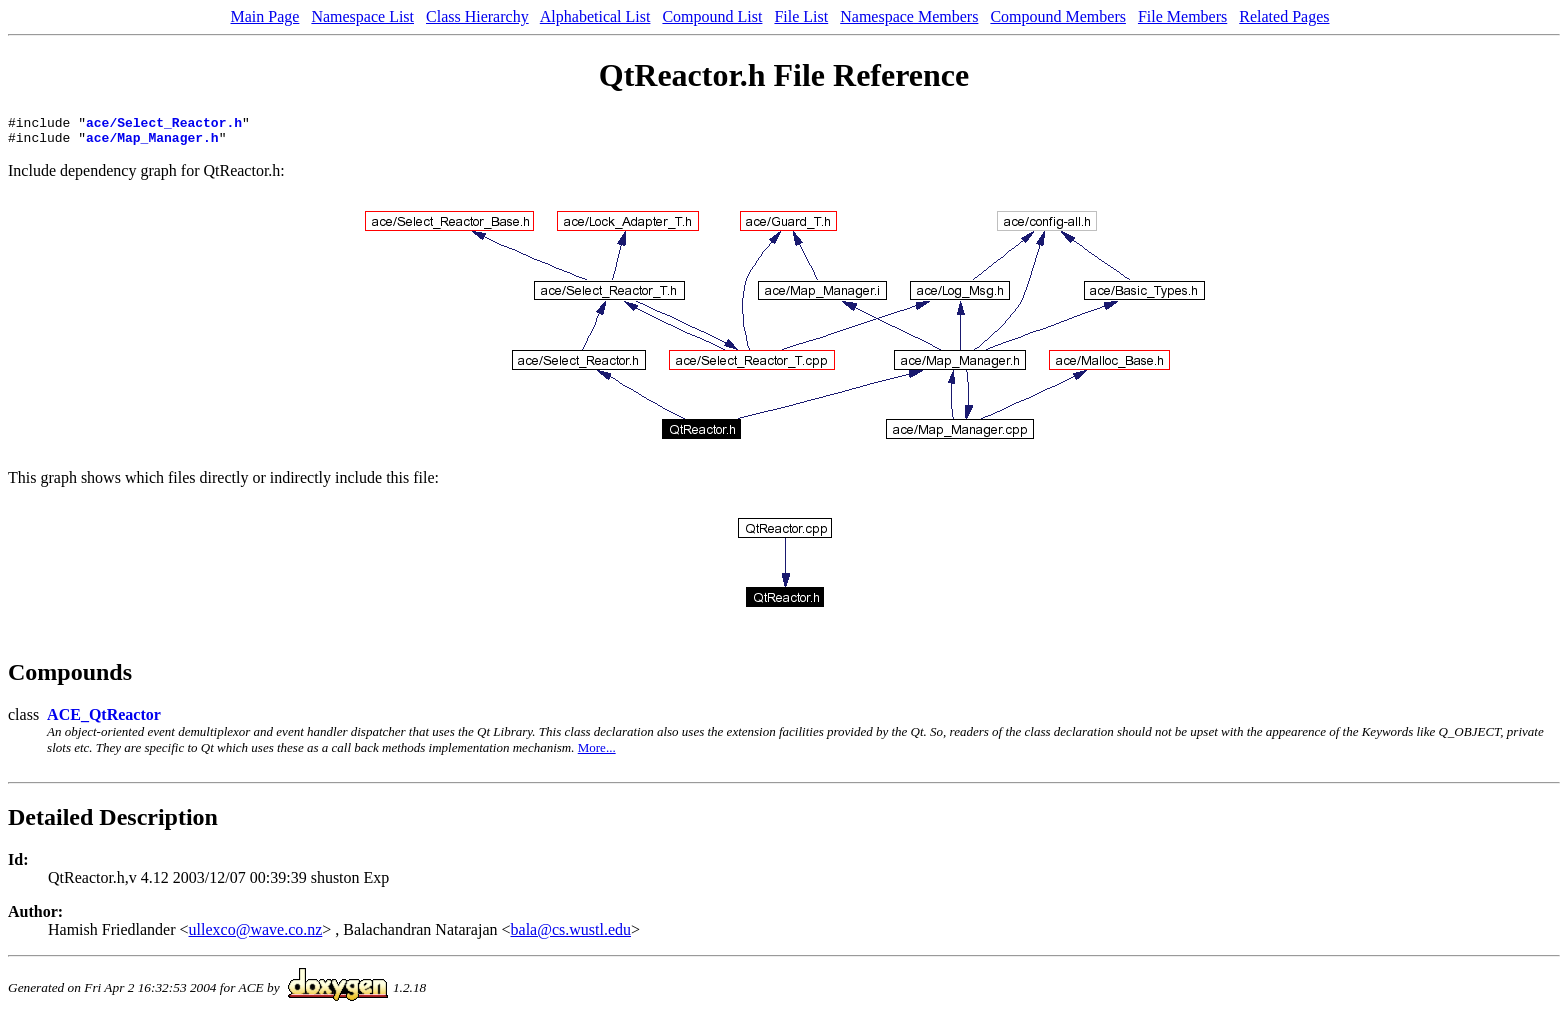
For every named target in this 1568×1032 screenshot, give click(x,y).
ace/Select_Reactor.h (164, 125)
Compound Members (1058, 16)
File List (801, 16)
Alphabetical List (595, 16)
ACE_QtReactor (104, 720)
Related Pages (1284, 16)
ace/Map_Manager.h (152, 143)
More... (597, 753)
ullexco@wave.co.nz (256, 935)
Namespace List (362, 16)
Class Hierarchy (477, 16)
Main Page (265, 16)
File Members (1182, 16)
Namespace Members (909, 16)
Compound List (712, 16)
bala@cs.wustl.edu (571, 935)
